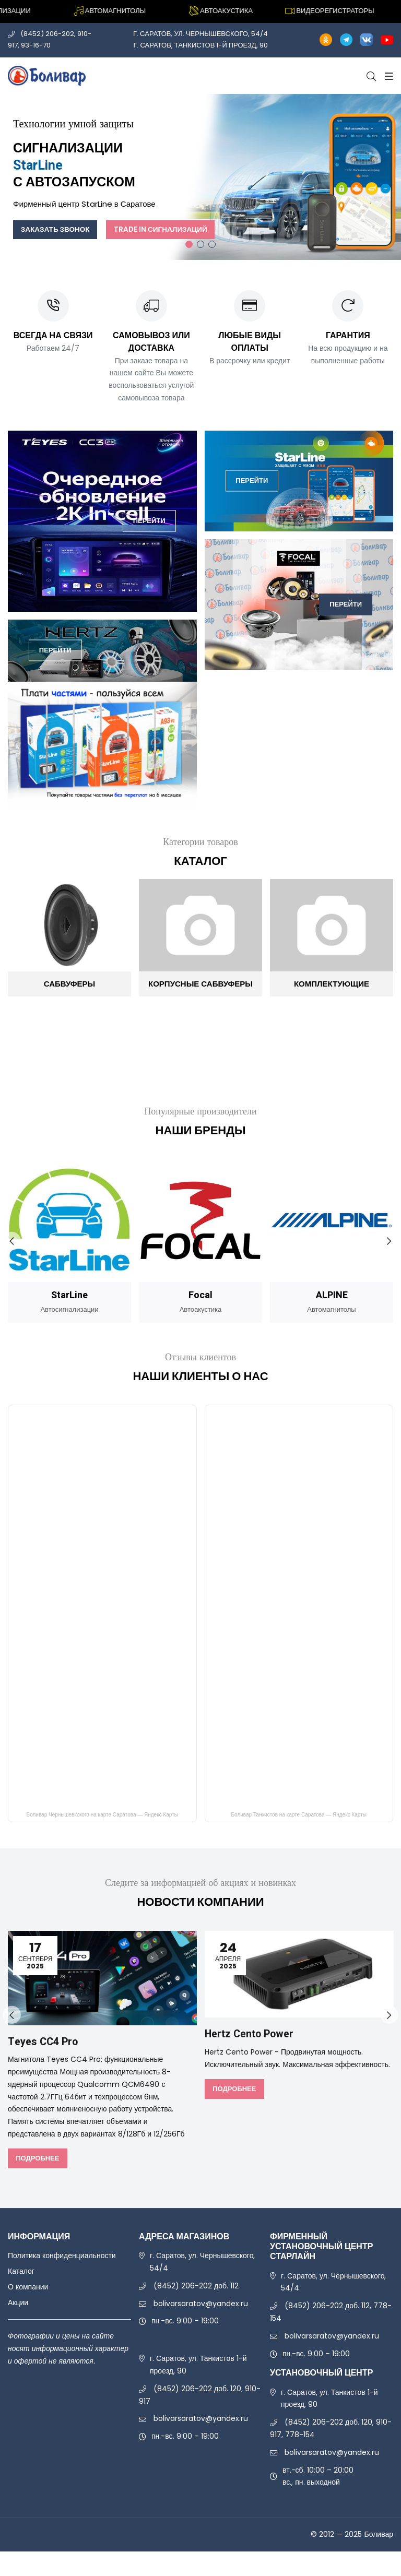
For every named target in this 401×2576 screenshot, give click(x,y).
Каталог (21, 2271)
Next (389, 1241)
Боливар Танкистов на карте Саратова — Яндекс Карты (299, 1816)
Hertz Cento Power (250, 2034)
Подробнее (37, 2158)
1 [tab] (189, 244)
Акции (18, 2302)
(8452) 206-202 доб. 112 (196, 2286)
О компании (28, 2287)
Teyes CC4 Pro (43, 2041)
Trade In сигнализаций (167, 229)
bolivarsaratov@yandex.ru (201, 2303)
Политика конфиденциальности (62, 2255)
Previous (12, 1241)
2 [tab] (200, 244)
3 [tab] (212, 244)
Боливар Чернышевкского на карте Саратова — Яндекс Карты (102, 1816)
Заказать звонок (56, 229)
